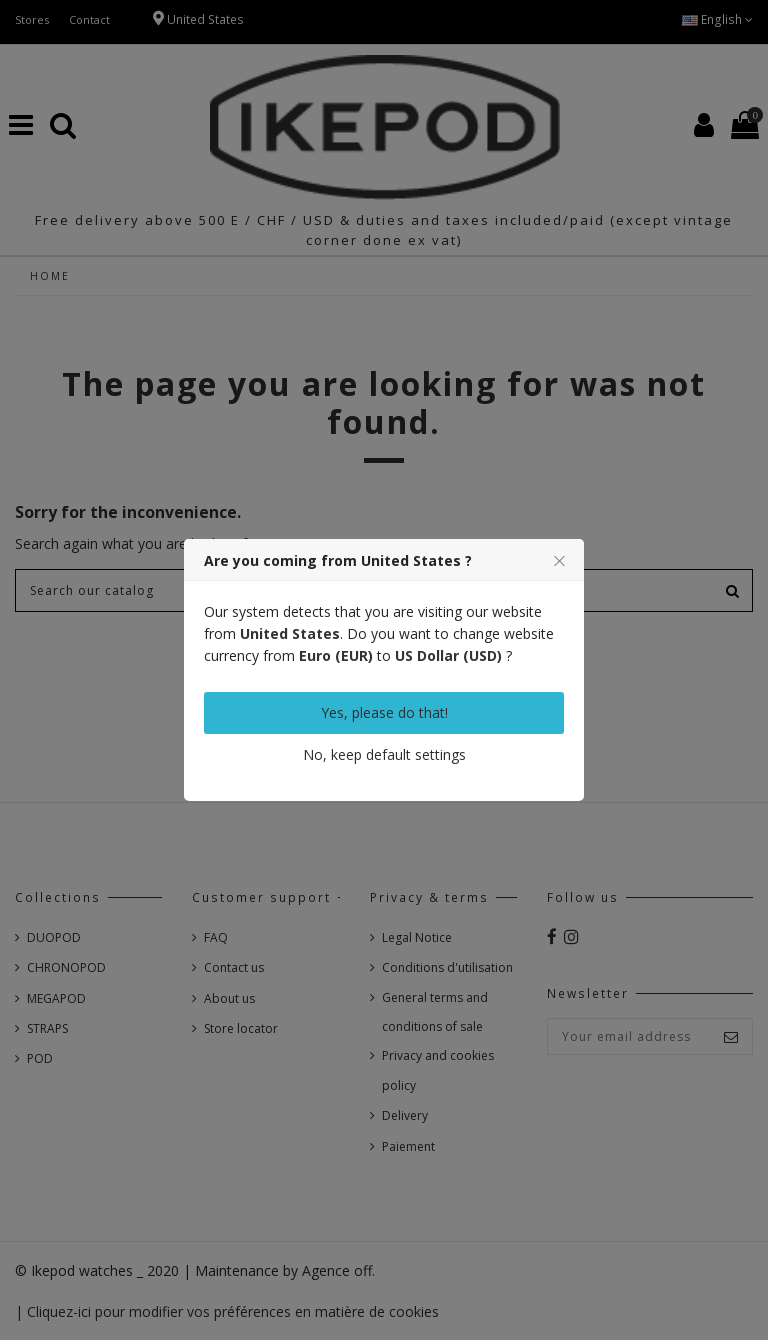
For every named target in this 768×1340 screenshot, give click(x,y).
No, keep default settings (384, 754)
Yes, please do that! (384, 712)
